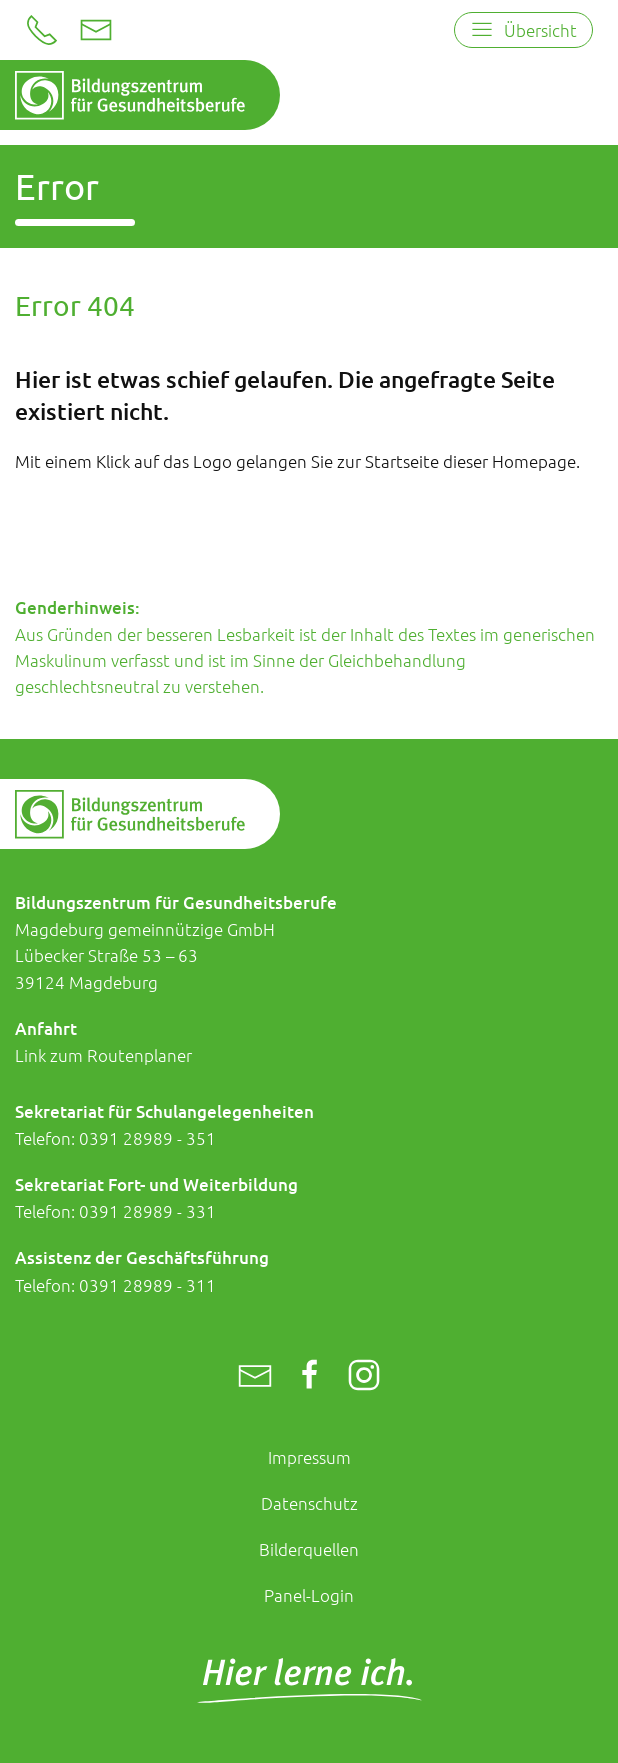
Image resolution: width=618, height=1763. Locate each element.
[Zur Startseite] (130, 96)
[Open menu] (523, 30)
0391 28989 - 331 (147, 1211)
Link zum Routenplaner (103, 1055)
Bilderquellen (309, 1549)
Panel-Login (309, 1595)
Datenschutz (309, 1503)
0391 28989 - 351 (147, 1138)
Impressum (309, 1457)
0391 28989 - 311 (147, 1285)
